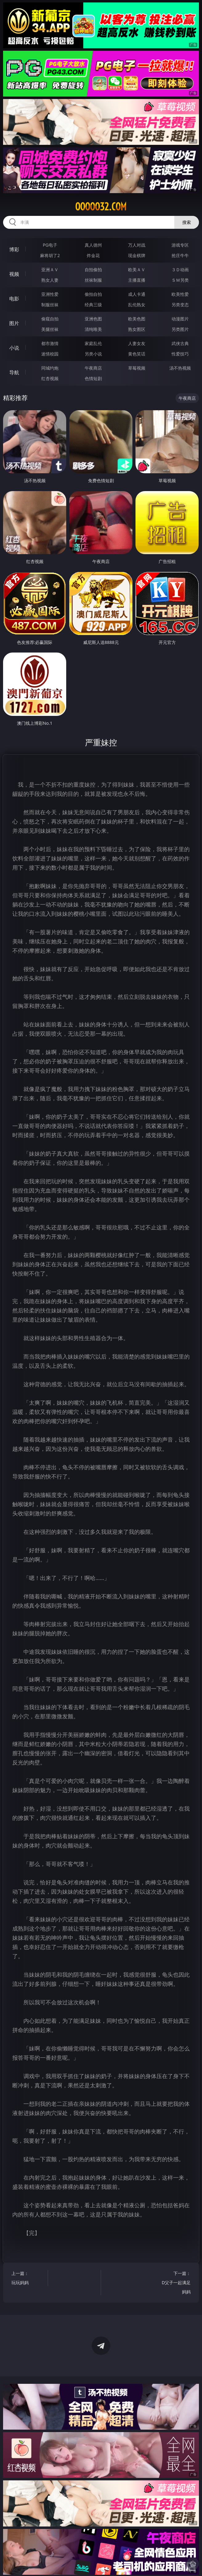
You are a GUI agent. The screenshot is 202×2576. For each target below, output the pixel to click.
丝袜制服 (93, 280)
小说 (14, 347)
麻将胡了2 (50, 255)
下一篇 (175, 2283)
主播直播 (136, 280)
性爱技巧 (180, 354)
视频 (14, 274)
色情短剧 (93, 378)
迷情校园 (50, 354)
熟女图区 (136, 329)
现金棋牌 (136, 255)
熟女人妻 (50, 280)
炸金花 (93, 255)
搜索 (186, 222)
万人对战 (136, 245)
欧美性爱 (180, 294)
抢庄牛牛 (180, 255)
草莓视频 (136, 368)
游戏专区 (180, 245)
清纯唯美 (93, 329)
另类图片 (180, 329)
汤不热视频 (180, 368)
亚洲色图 (93, 319)
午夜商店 (93, 368)
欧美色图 (136, 319)
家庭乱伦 (93, 343)
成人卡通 (136, 294)
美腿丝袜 (50, 329)
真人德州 (93, 245)
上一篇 (27, 2278)
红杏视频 (50, 378)
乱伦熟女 (136, 305)
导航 (14, 372)
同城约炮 (50, 368)
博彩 (14, 249)
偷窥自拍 (50, 319)
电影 (14, 298)
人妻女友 (136, 343)
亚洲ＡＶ (50, 269)
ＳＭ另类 (180, 280)
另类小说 (93, 354)
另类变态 (180, 305)
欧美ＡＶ (136, 269)
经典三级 (93, 305)
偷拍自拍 (93, 294)
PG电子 (50, 245)
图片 (14, 323)
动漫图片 (180, 319)
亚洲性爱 (50, 294)
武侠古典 (180, 343)
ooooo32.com (101, 206)
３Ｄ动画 (180, 269)
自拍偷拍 (93, 269)
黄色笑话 (136, 354)
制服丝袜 (50, 305)
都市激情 (50, 343)
